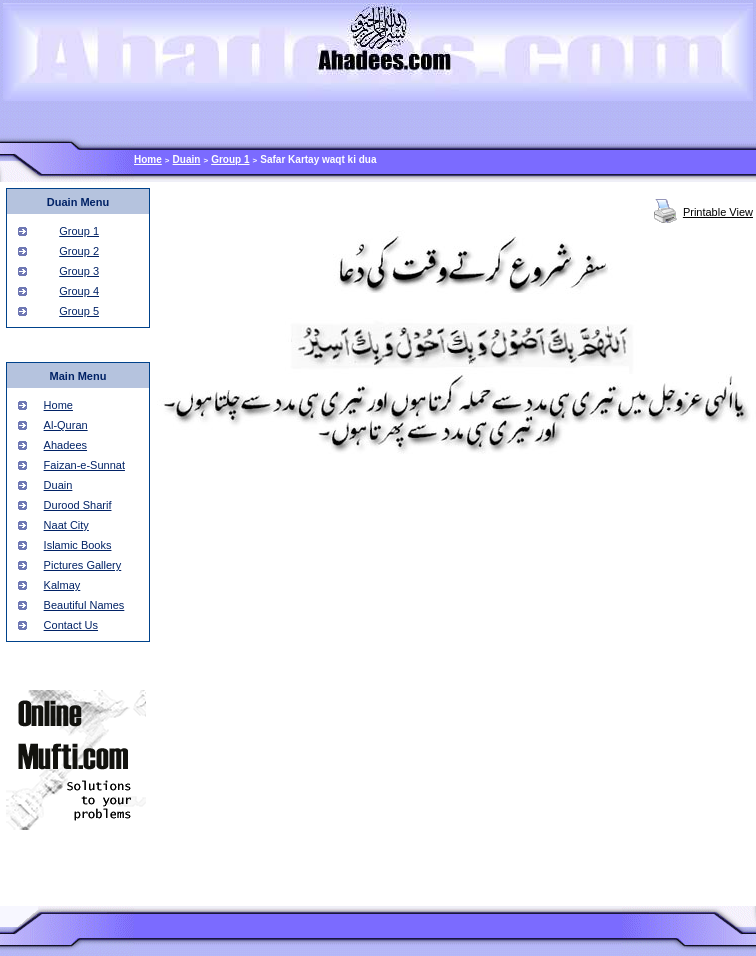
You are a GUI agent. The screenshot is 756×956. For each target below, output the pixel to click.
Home (148, 159)
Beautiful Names (84, 605)
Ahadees (65, 445)
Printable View (718, 212)
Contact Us (71, 625)
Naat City (66, 525)
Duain (187, 159)
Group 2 (79, 251)
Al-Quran (66, 425)
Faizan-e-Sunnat (84, 465)
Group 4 (79, 291)
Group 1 (230, 159)
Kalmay (62, 585)
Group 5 (79, 311)
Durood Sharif (78, 505)
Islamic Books (78, 545)
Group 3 (79, 271)
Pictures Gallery (83, 565)
